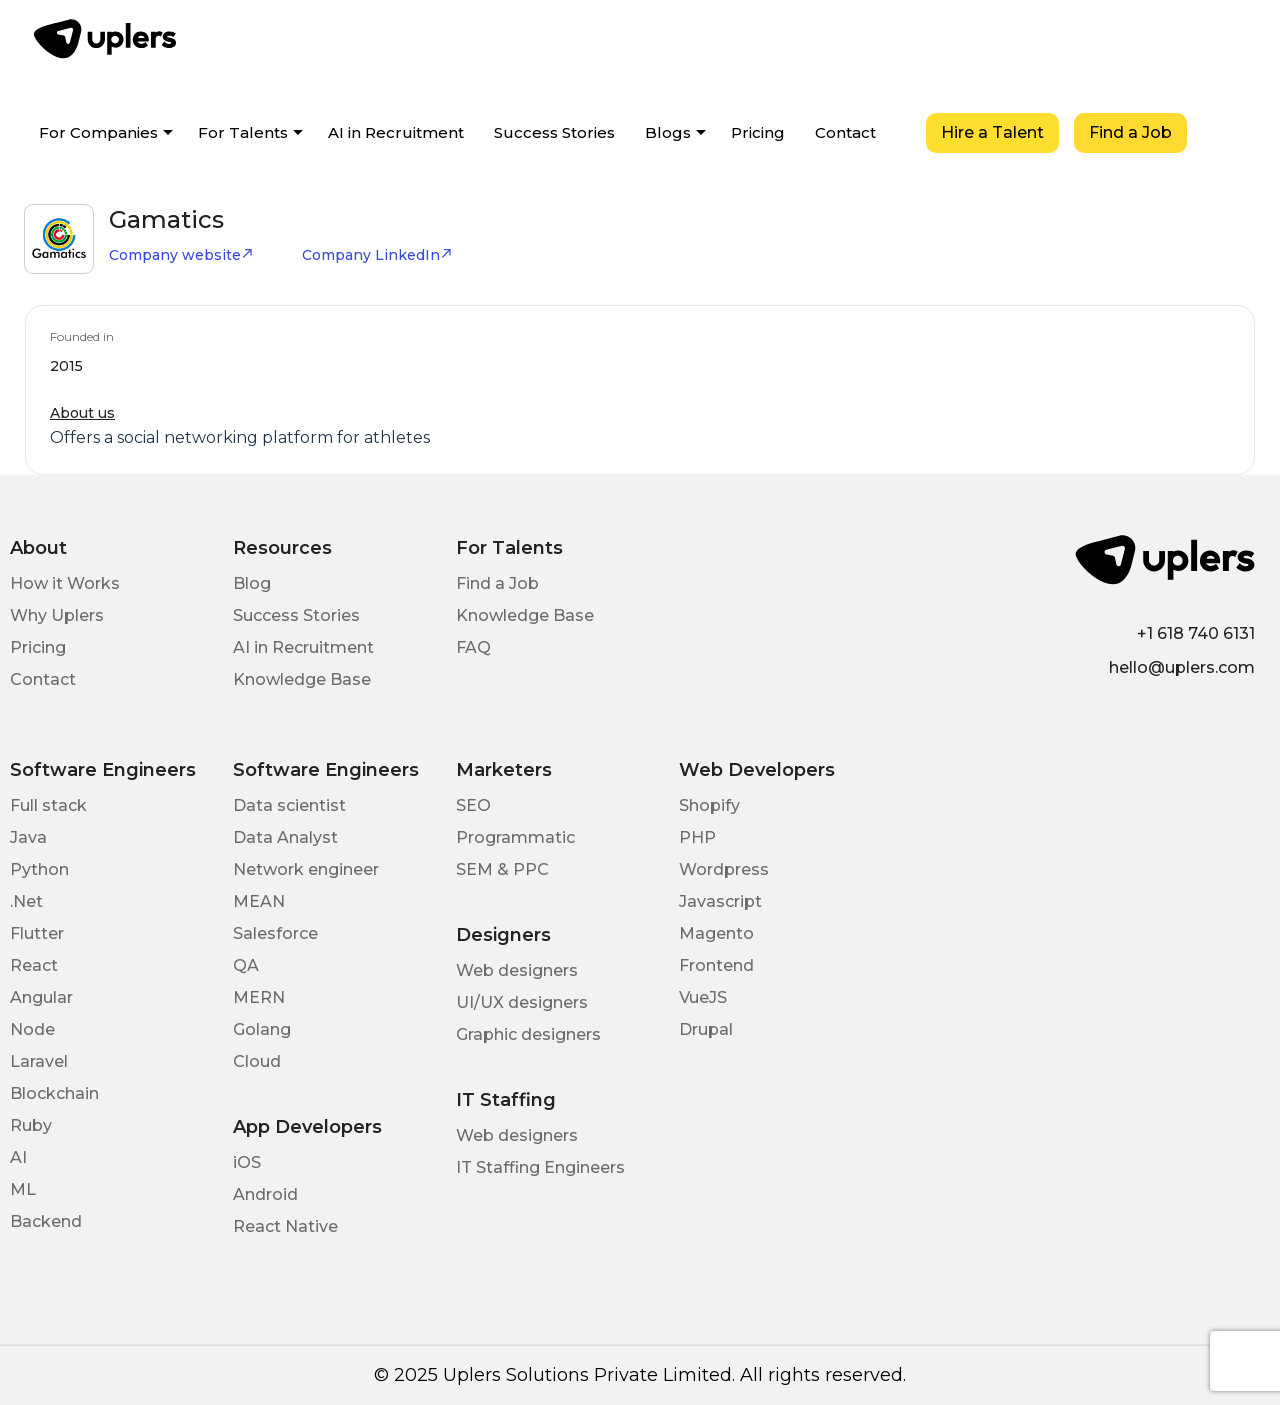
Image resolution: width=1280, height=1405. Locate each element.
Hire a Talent (992, 132)
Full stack (48, 805)
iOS (247, 1162)
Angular (41, 997)
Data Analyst (285, 837)
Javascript (720, 901)
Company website (181, 255)
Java (28, 837)
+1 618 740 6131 (1196, 633)
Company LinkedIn (377, 255)
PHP (697, 837)
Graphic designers (528, 1034)
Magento (716, 933)
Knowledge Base (302, 679)
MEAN (259, 901)
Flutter (37, 933)
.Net (26, 901)
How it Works (65, 583)
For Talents (243, 132)
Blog (252, 583)
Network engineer (306, 869)
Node (32, 1029)
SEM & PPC (502, 869)
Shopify (709, 805)
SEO (473, 805)
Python (39, 869)
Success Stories (554, 132)
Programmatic (515, 837)
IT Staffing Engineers (540, 1167)
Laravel (39, 1061)
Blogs (668, 132)
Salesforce (275, 933)
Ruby (31, 1125)
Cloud (257, 1061)
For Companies (98, 132)
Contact (845, 132)
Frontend (716, 965)
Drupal (706, 1029)
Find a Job (1130, 132)
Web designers (517, 970)
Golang (262, 1029)
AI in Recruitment (396, 132)
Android (265, 1194)
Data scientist (289, 805)
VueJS (703, 997)
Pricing (758, 132)
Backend (46, 1221)
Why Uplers (57, 615)
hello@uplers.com (1182, 667)
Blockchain (54, 1093)
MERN (259, 997)
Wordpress (724, 869)
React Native (285, 1226)
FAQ (473, 647)
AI (18, 1157)
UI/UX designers (522, 1002)
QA (246, 965)
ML (23, 1189)
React (34, 965)
